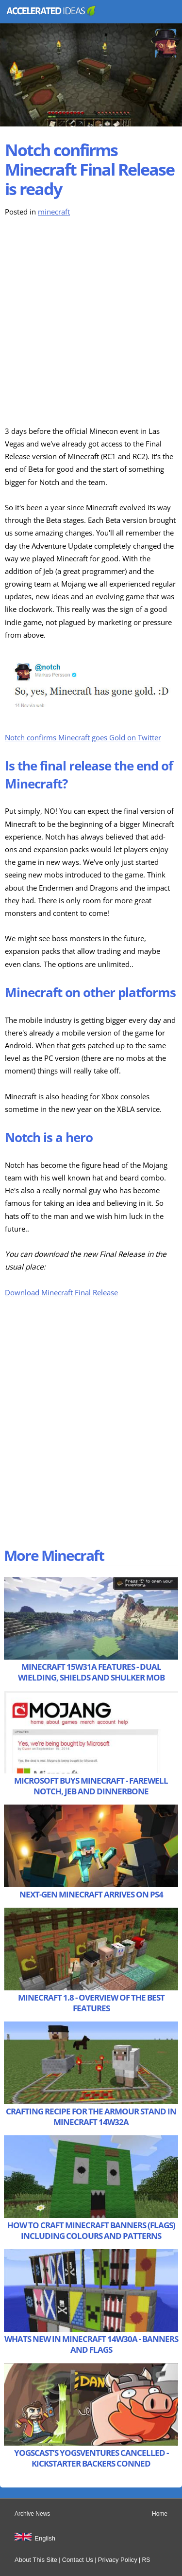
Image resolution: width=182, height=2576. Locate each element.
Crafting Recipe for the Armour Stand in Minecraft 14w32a (91, 2117)
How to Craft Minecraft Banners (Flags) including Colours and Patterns (91, 2230)
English (44, 2538)
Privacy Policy (117, 2559)
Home (159, 2513)
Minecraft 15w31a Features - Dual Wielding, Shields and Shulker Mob (91, 1672)
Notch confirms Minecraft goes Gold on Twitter (83, 738)
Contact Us (77, 2559)
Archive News (32, 2513)
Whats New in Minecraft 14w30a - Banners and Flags (91, 2344)
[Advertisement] (91, 322)
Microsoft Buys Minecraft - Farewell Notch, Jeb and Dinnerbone (91, 1786)
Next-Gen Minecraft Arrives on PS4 (91, 1894)
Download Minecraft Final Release (61, 1293)
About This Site (36, 2559)
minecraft (54, 212)
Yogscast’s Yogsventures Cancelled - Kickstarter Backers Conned (91, 2458)
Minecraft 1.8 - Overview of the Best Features (91, 2003)
